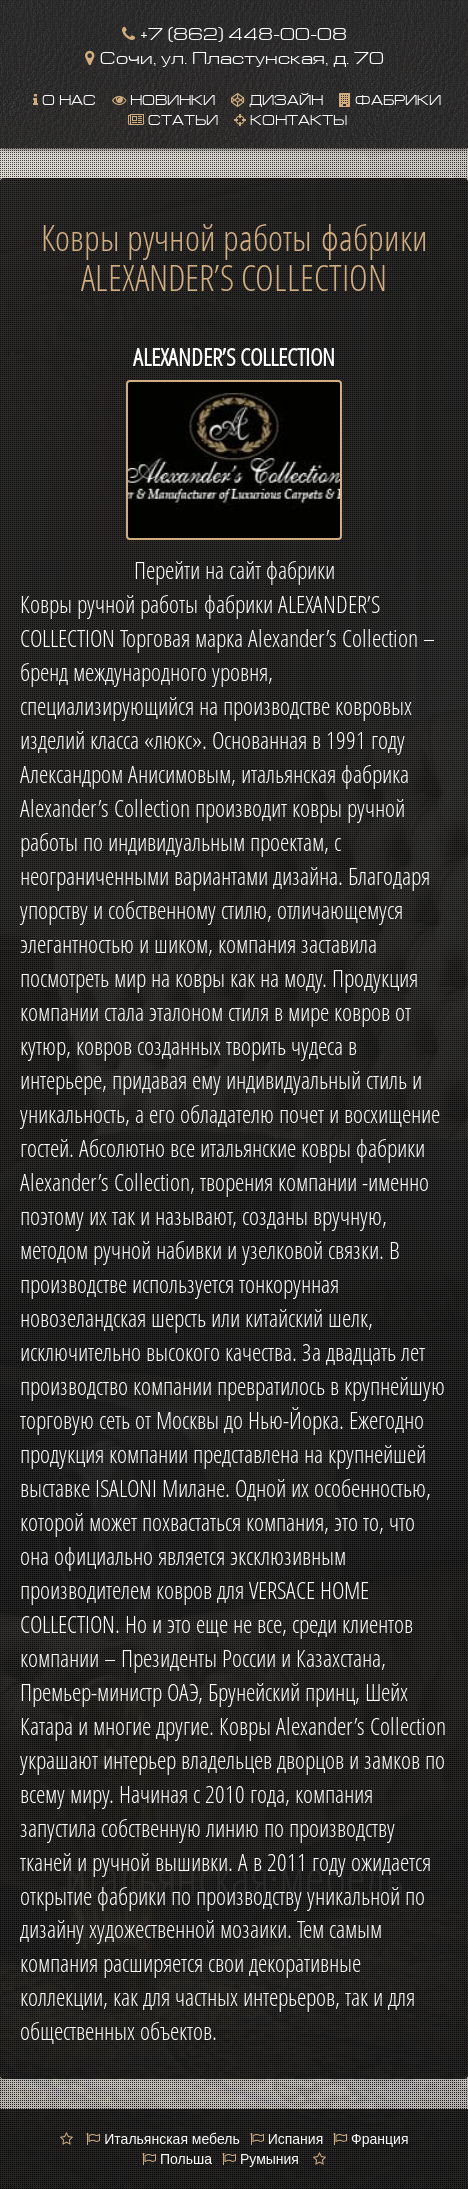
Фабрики (390, 98)
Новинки (163, 98)
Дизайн (277, 98)
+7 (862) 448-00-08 (234, 31)
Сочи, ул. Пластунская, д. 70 (234, 55)
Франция (370, 2139)
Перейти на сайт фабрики (234, 570)
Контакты (290, 118)
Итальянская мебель (162, 2139)
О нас (64, 98)
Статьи (173, 118)
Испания (286, 2139)
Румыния (260, 2159)
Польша (177, 2159)
